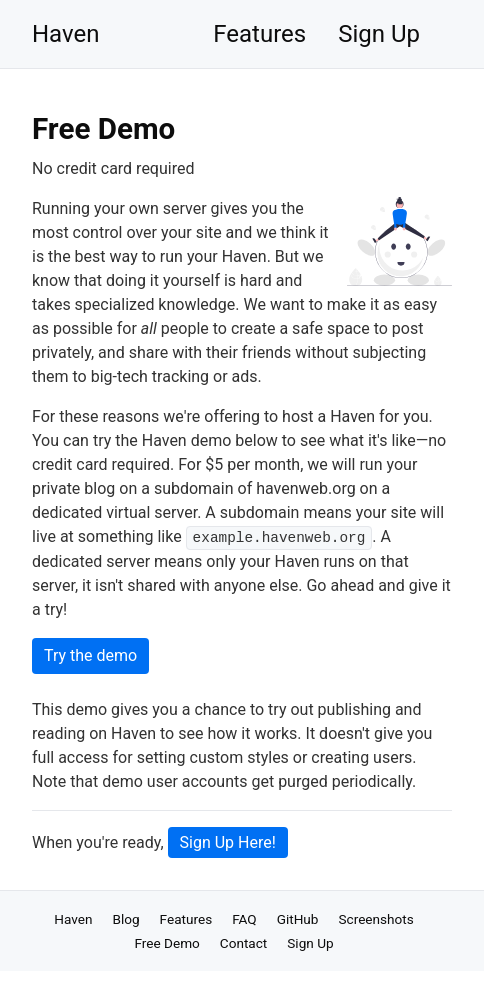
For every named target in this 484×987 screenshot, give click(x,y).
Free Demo (166, 943)
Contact (244, 943)
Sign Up (379, 34)
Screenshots (375, 919)
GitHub (298, 919)
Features (259, 34)
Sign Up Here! (228, 842)
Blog (125, 919)
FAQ (244, 919)
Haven (65, 34)
